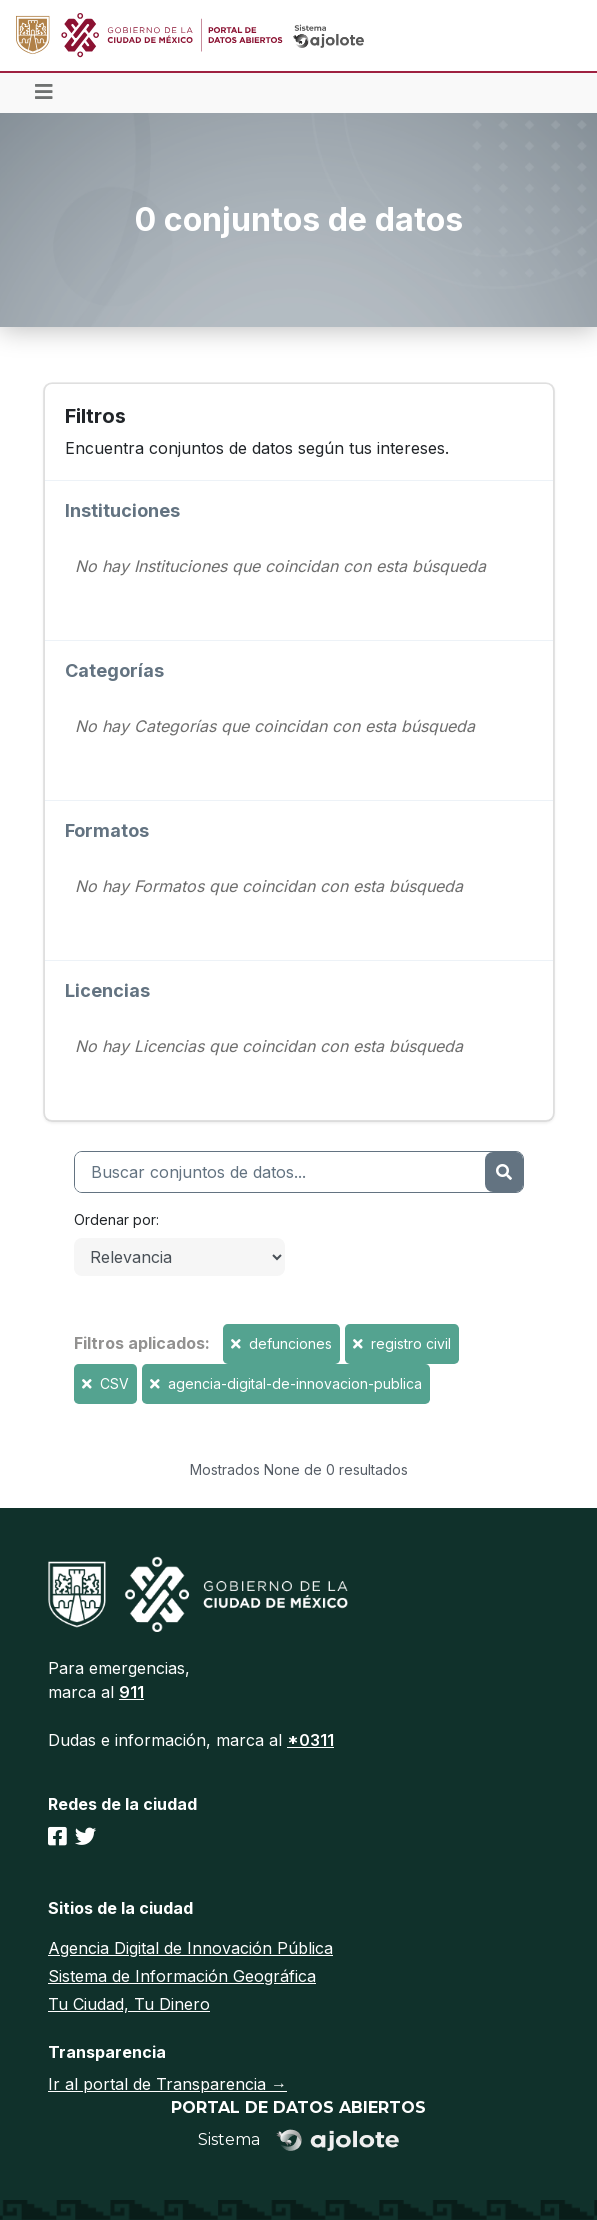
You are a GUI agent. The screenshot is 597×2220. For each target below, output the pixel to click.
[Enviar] (503, 1172)
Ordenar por (115, 1219)
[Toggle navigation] (44, 93)
